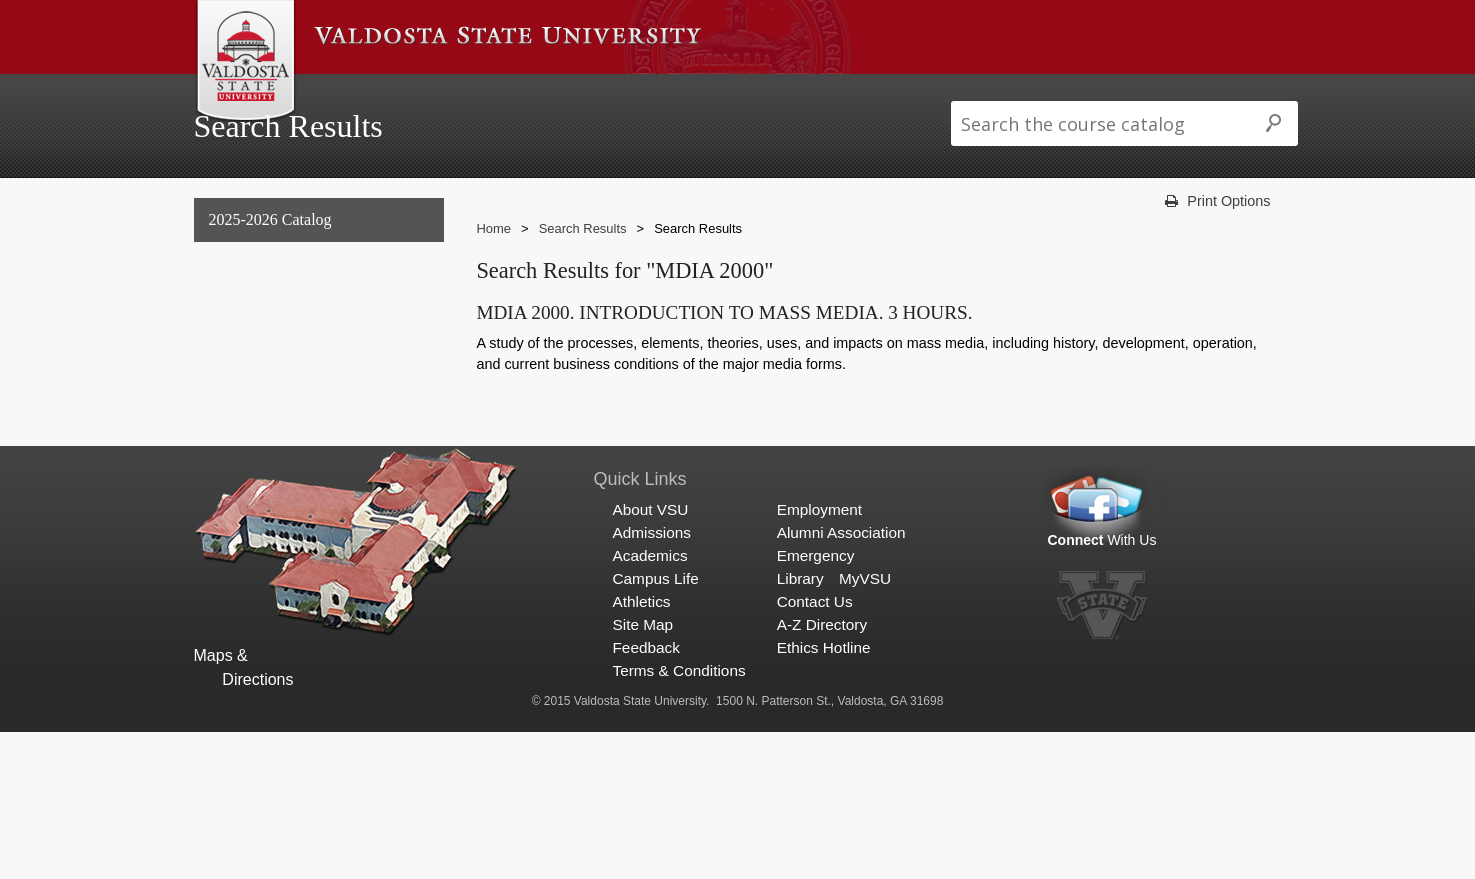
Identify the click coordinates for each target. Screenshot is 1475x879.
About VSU (355, 93)
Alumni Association (841, 679)
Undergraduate (254, 341)
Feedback (645, 795)
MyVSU (865, 725)
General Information (273, 301)
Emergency (816, 702)
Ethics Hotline (824, 795)
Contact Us (815, 749)
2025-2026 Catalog (270, 260)
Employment (819, 656)
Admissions (456, 93)
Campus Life (661, 93)
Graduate (235, 382)
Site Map (642, 772)
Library (800, 725)
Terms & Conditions (678, 818)
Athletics (757, 93)
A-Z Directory (822, 772)
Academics (557, 93)
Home (493, 268)
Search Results (259, 464)
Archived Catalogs (265, 423)
